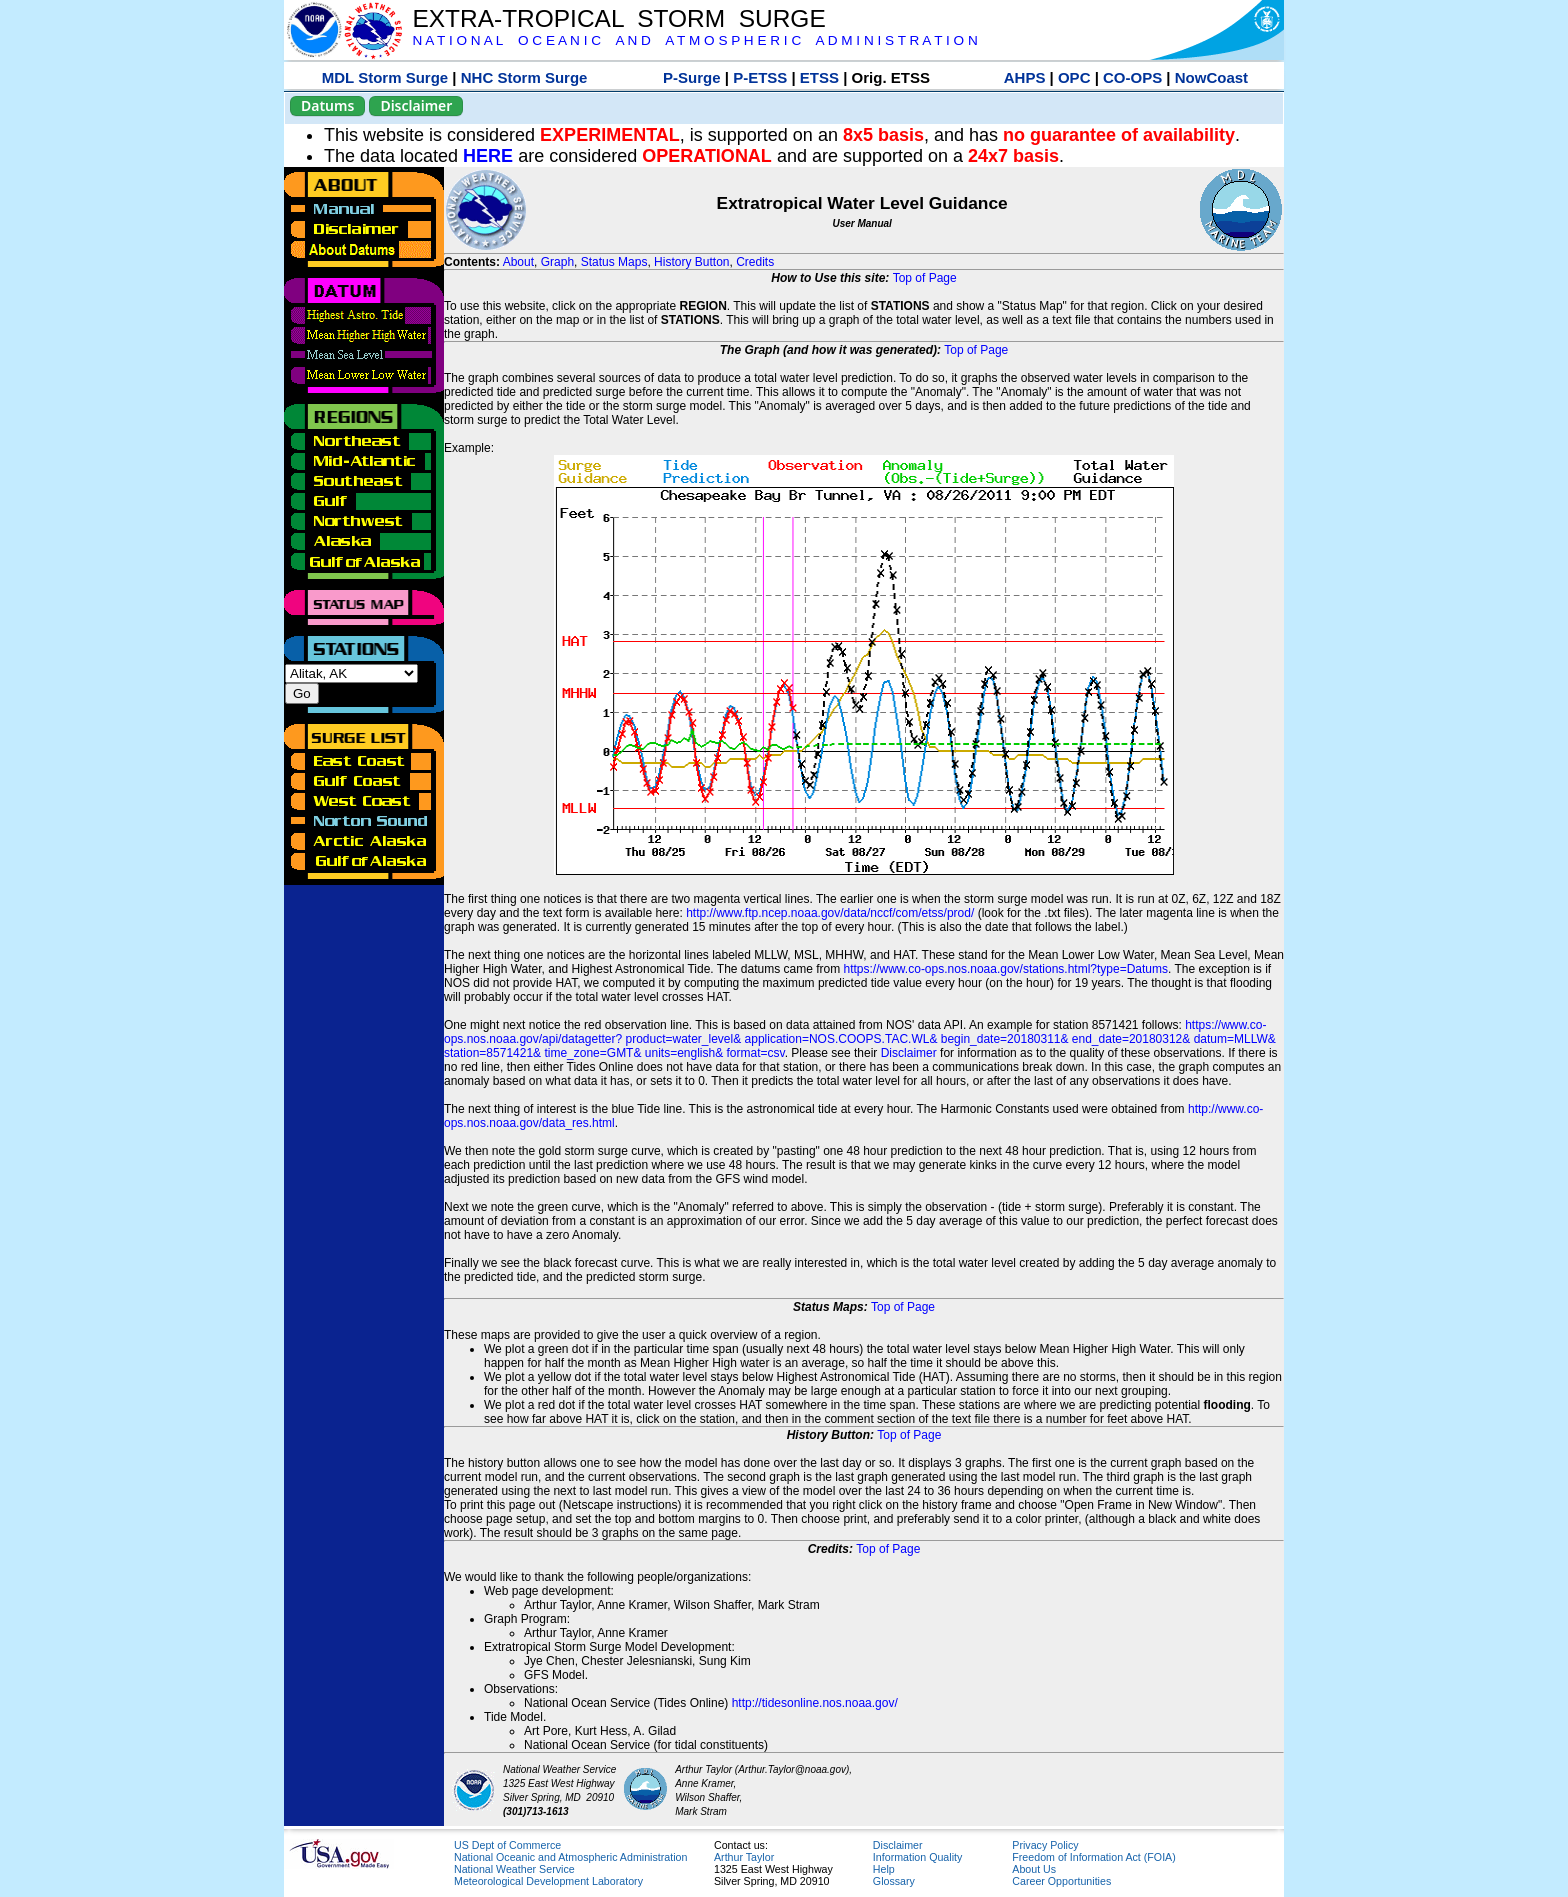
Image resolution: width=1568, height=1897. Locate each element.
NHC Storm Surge (524, 77)
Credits (755, 262)
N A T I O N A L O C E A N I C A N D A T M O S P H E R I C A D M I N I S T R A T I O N (694, 40)
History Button (691, 262)
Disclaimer (416, 105)
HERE (488, 156)
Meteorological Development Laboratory (548, 1881)
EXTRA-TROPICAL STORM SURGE (618, 18)
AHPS (1025, 77)
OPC (1074, 77)
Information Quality (917, 1857)
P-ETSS (760, 77)
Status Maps (614, 262)
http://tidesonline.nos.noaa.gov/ (815, 1703)
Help (884, 1869)
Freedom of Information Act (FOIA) (1093, 1857)
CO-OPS (1132, 77)
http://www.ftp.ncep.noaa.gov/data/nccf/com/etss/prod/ (830, 913)
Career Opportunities (1061, 1881)
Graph (557, 262)
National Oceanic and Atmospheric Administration (570, 1857)
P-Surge (692, 77)
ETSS (819, 77)
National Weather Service (514, 1869)
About (518, 262)
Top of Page (925, 278)
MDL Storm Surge (385, 77)
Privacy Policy (1045, 1845)
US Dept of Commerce (507, 1845)
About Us (1034, 1869)
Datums (327, 105)
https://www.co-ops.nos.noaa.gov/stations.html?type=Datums (1006, 969)
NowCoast (1211, 77)
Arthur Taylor (744, 1857)
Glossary (894, 1881)
